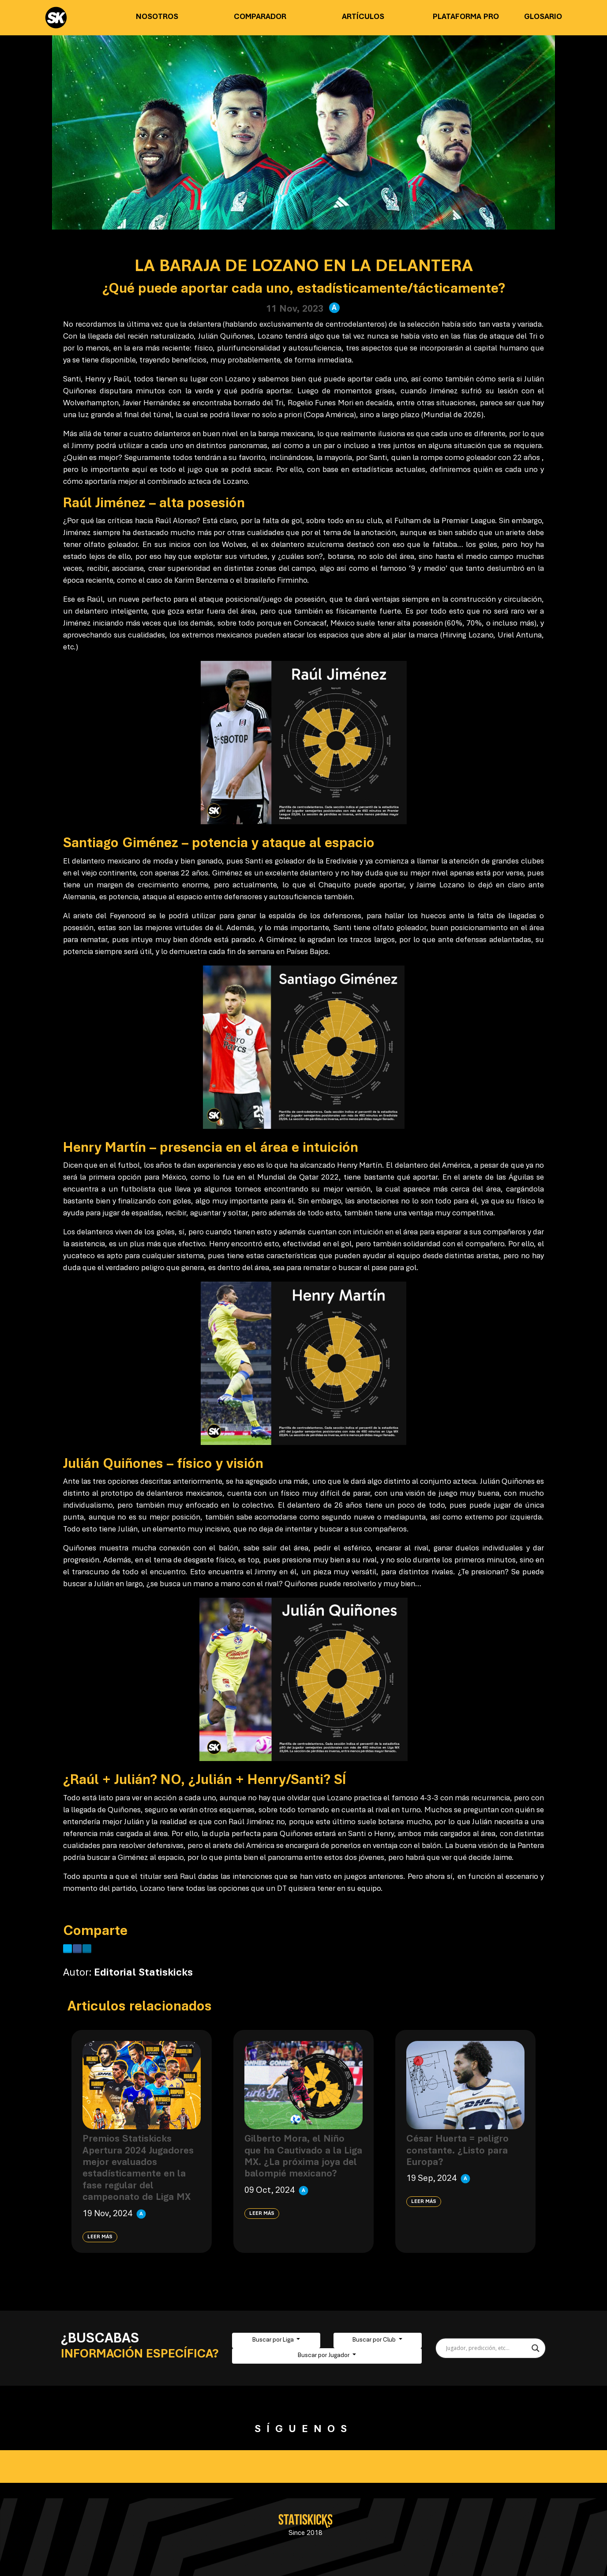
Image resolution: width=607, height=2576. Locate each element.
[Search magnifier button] (535, 2348)
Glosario (543, 17)
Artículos (363, 17)
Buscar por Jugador (324, 2356)
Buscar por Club (374, 2340)
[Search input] (487, 2348)
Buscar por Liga (273, 2340)
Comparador (260, 17)
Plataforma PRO (466, 17)
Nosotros (157, 17)
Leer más (99, 2237)
